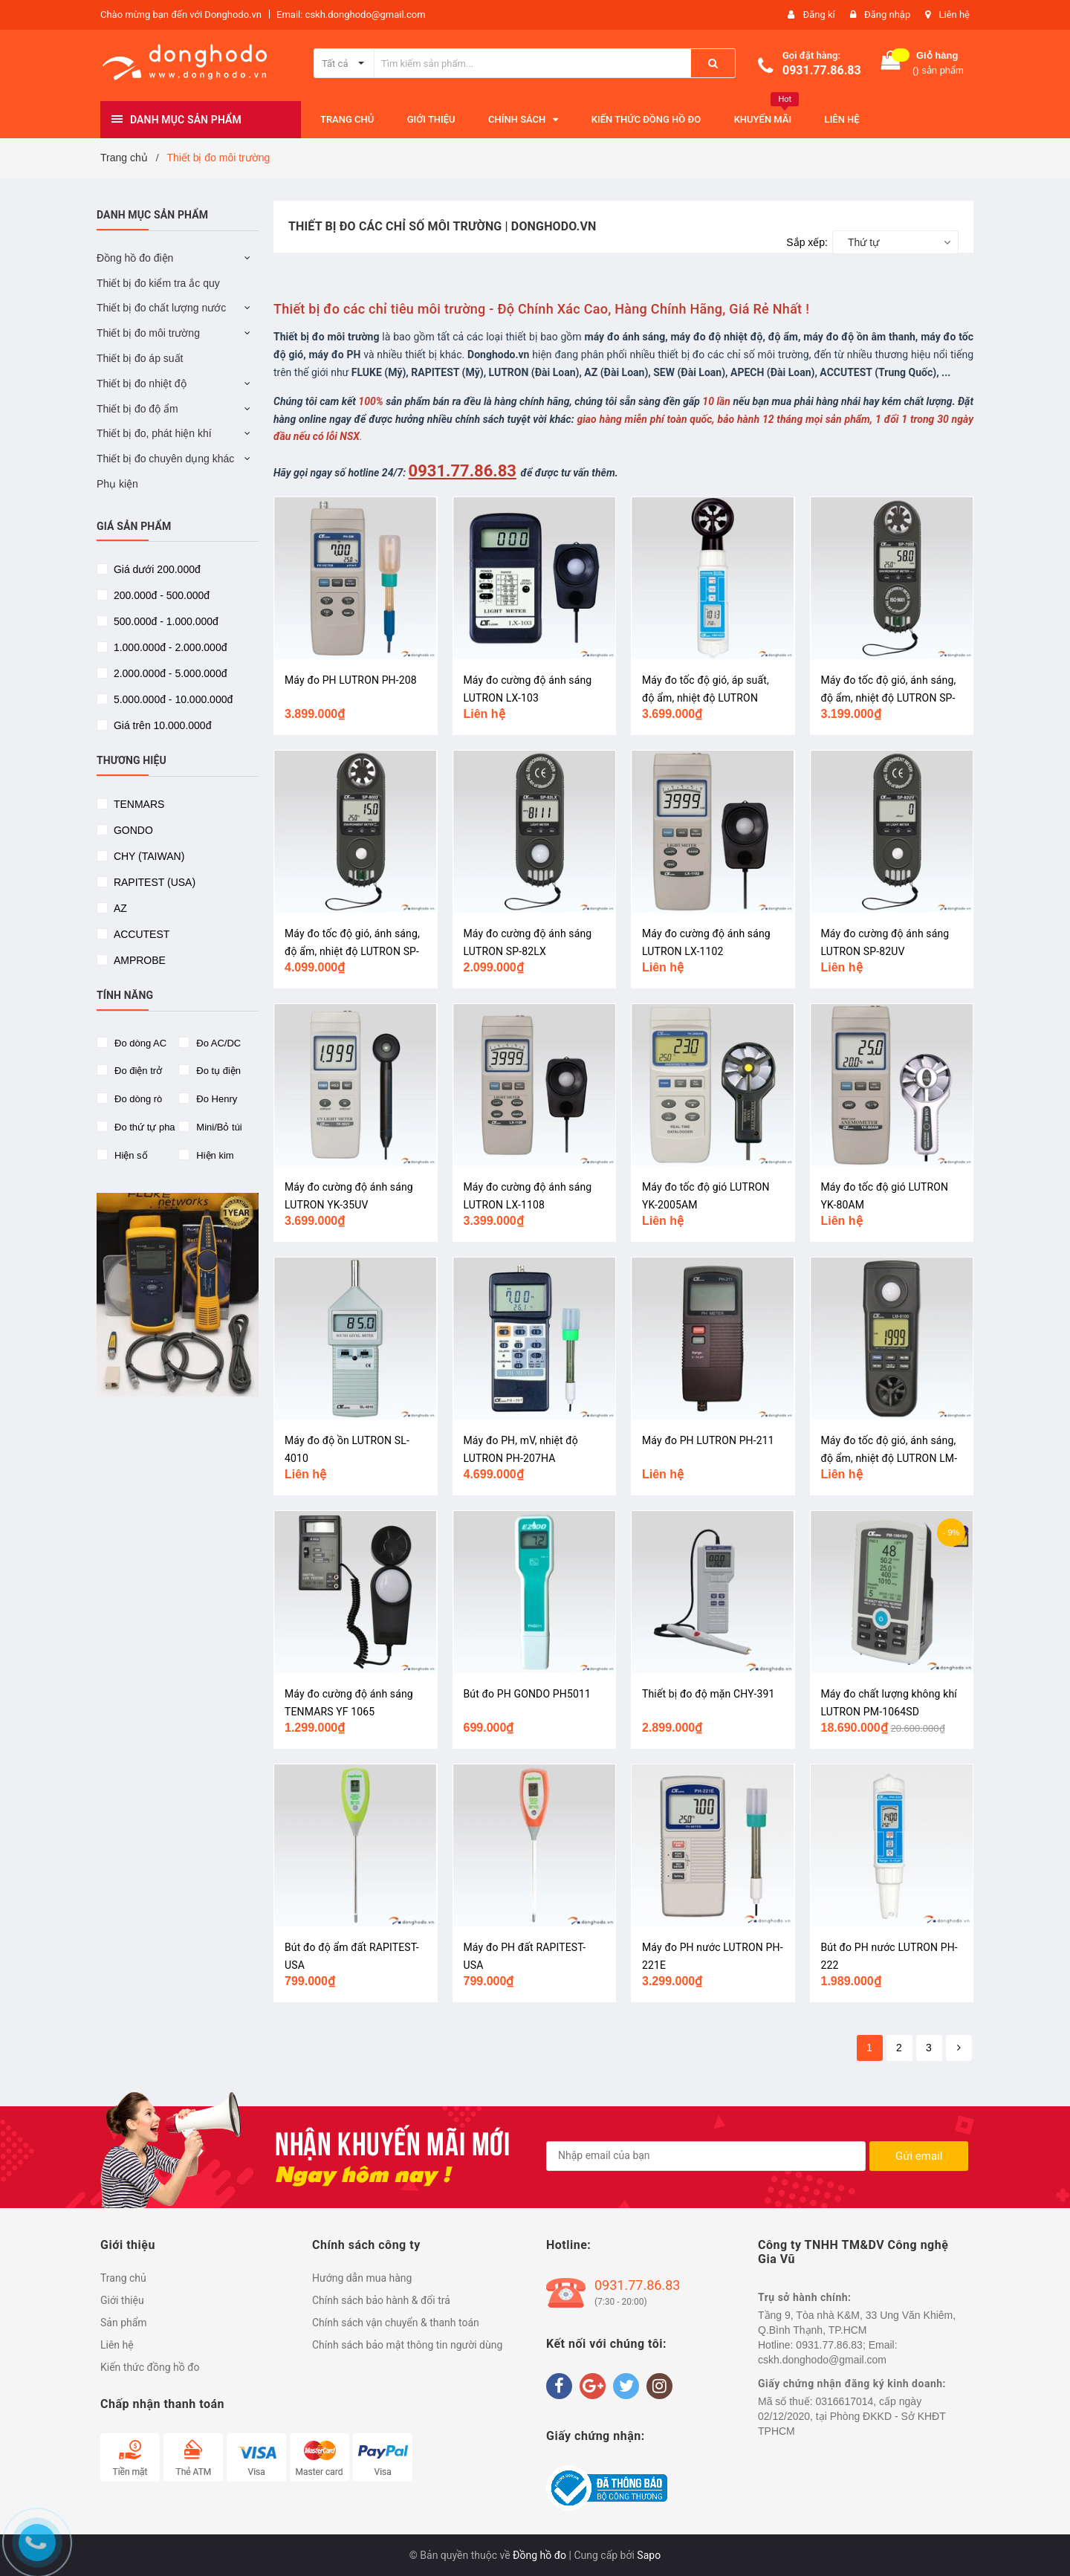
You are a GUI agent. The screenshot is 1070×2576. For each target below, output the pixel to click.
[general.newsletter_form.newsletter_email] (706, 2156)
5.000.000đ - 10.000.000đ (172, 699)
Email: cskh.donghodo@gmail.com (351, 14)
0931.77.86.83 (821, 70)
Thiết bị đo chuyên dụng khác (165, 459)
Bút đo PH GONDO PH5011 (527, 1694)
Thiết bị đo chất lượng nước (161, 308)
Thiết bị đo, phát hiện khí (154, 433)
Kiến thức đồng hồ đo (150, 2367)
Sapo (649, 2555)
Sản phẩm (123, 2323)
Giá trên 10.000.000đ (161, 725)
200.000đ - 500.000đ (160, 595)
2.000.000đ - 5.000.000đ (169, 673)
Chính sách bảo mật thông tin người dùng (407, 2345)
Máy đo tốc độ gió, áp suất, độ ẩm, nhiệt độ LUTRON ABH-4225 (705, 698)
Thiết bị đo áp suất (140, 358)
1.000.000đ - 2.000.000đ (169, 647)
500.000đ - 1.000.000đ (164, 621)
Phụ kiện (117, 484)
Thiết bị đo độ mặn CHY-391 (708, 1694)
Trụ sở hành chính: (805, 2297)
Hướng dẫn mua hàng (362, 2278)
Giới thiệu (122, 2300)
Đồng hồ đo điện (135, 258)
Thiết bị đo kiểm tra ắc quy (158, 283)
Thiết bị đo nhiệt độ (142, 383)
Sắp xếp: (807, 242)
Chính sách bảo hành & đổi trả (381, 2300)
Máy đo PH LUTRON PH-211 (708, 1440)
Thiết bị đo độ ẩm (137, 409)
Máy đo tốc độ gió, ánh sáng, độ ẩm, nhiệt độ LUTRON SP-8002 (352, 951)
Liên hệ (954, 14)
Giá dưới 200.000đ (156, 569)
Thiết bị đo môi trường (148, 333)
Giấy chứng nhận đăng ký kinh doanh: (852, 2383)
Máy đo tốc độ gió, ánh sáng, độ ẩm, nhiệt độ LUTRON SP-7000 (888, 698)
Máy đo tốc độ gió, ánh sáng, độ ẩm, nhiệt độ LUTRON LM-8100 (889, 1458)
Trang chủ (123, 2278)
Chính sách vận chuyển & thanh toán (395, 2323)
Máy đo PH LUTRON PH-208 (351, 680)
